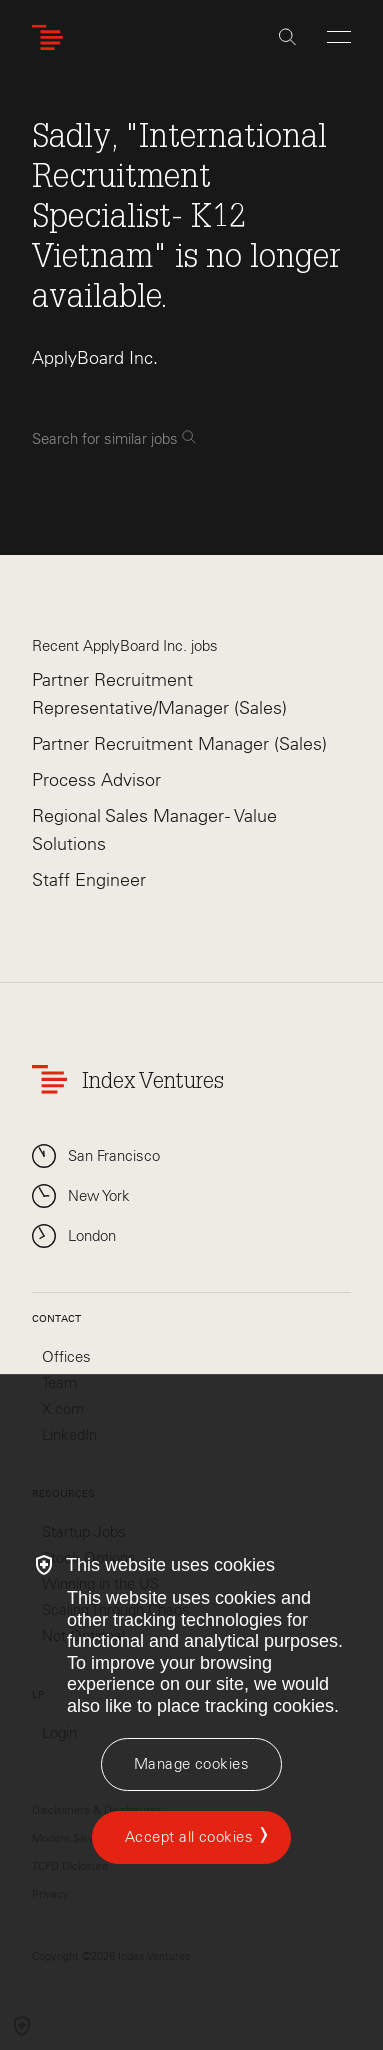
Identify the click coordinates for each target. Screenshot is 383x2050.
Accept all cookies (189, 1837)
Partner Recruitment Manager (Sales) (179, 744)
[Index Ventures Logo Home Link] (52, 37)
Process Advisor (96, 780)
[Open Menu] (339, 37)
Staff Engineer (89, 880)
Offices (66, 1357)
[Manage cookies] (191, 1764)
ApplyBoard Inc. (95, 358)
